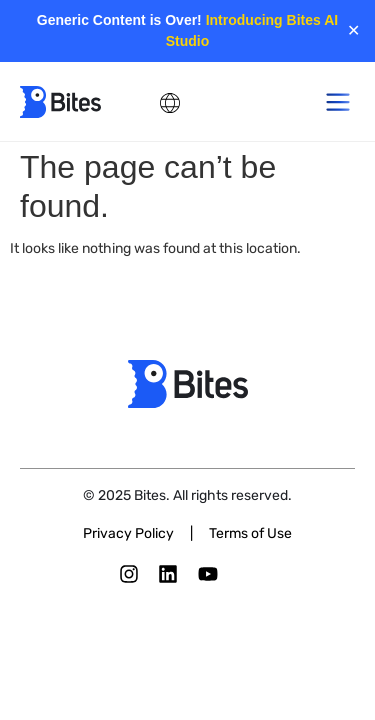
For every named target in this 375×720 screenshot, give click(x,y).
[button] (337, 101)
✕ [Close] (353, 30)
